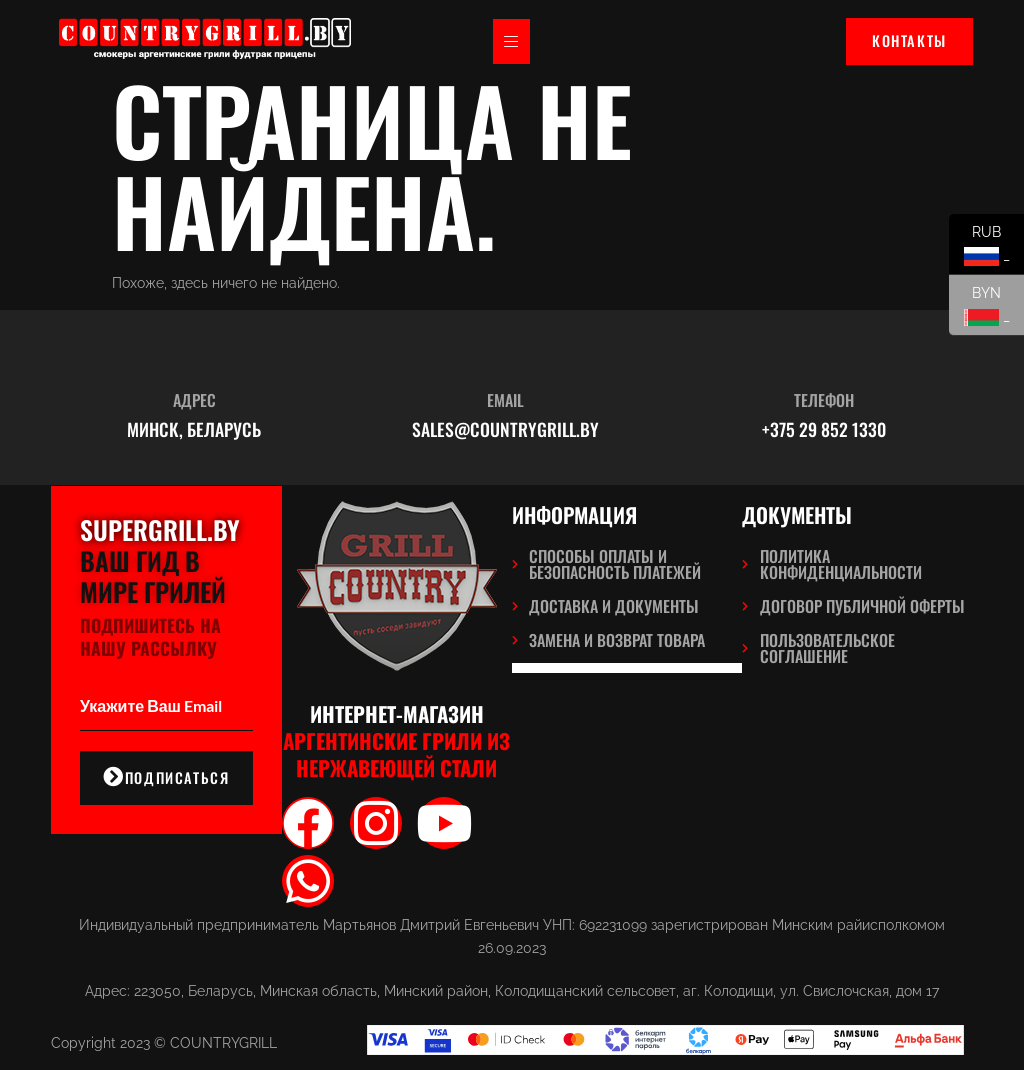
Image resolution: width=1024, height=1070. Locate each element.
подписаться (166, 778)
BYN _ (979, 310)
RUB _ (979, 249)
